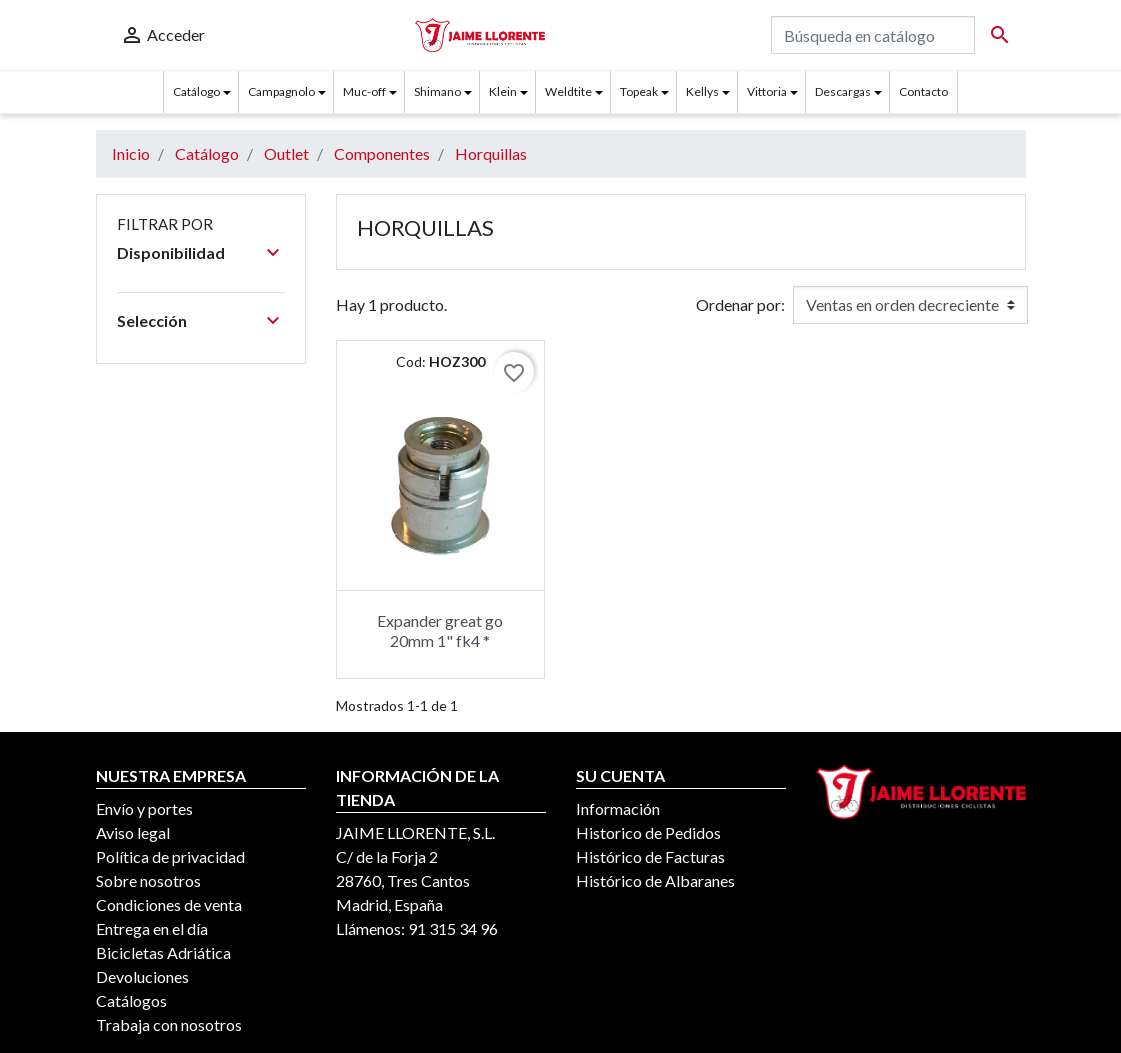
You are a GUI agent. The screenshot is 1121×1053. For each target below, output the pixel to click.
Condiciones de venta (169, 904)
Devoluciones (142, 976)
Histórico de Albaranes (655, 880)
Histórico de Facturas (650, 856)
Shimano (437, 91)
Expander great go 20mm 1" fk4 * (440, 630)
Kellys (702, 91)
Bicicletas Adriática (163, 952)
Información (618, 808)
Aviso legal (133, 832)
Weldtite (568, 91)
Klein (503, 91)
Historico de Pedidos (648, 832)
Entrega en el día (152, 928)
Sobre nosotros (148, 880)
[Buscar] (873, 35)
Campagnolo (281, 91)
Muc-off (364, 91)
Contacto (923, 91)
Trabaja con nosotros (169, 1024)
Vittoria (767, 91)
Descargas (843, 91)
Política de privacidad (170, 856)
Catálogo (196, 91)
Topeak (639, 91)
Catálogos (131, 1000)
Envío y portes (144, 808)
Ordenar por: (740, 304)
